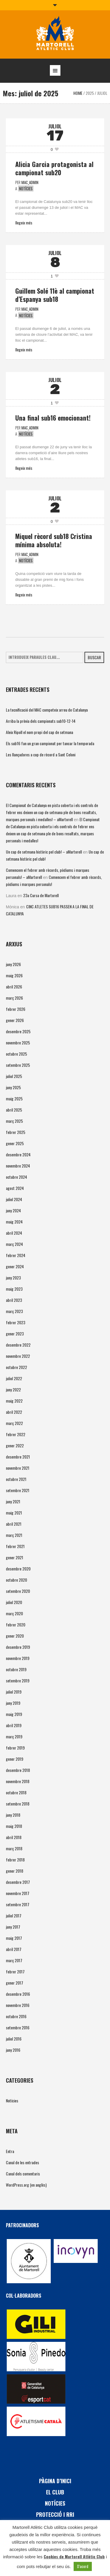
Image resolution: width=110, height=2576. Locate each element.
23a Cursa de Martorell (41, 895)
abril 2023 (14, 1300)
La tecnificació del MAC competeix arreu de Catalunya (47, 710)
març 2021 (14, 1535)
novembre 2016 (17, 2005)
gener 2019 (14, 1759)
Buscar (94, 657)
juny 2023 (13, 1277)
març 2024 (14, 1244)
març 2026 (14, 998)
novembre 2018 (17, 1781)
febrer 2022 (15, 1434)
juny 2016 (13, 2050)
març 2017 (14, 1960)
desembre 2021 (18, 1457)
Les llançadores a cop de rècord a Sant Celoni (40, 754)
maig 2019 (14, 1714)
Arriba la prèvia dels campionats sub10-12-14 (40, 721)
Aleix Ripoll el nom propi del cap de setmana (39, 732)
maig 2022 (14, 1401)
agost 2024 (15, 1188)
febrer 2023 (15, 1322)
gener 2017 (14, 1983)
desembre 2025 (18, 1031)
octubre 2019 (16, 1669)
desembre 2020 (18, 1568)
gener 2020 (15, 1636)
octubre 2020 (16, 1580)
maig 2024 (14, 1221)
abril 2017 (13, 1949)
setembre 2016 (17, 2027)
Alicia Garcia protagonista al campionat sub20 (54, 168)
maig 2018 (14, 1826)
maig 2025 (14, 1098)
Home (77, 93)
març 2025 (14, 1121)
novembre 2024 (18, 1166)
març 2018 (14, 1848)
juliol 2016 (13, 2039)
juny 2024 (13, 1210)
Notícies (26, 188)
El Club (55, 2492)
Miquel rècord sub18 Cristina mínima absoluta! (53, 540)
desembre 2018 (18, 1770)
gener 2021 (14, 1557)
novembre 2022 (18, 1356)
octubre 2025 (16, 1054)
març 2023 (14, 1311)
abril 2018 (13, 1837)
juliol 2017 (13, 1915)
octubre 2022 (16, 1367)
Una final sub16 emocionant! (53, 417)
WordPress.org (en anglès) (26, 2185)
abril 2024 (14, 1233)
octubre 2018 (16, 1792)
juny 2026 (13, 964)
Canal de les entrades (22, 2162)
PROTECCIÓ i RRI (55, 2514)
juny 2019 (13, 1703)
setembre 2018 (17, 1803)
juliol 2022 (14, 1378)
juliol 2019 (13, 1692)
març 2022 (14, 1423)
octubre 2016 (16, 2016)
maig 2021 (14, 1512)
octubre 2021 (16, 1479)
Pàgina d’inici (55, 2481)
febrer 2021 (15, 1546)
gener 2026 (15, 1020)
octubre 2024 (16, 1177)
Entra (10, 2151)
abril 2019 (13, 1725)
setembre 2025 (18, 1065)
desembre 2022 (18, 1345)
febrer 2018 (15, 1859)
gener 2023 (15, 1333)
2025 (90, 93)
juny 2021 (13, 1501)
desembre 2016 (18, 1994)
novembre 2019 (17, 1658)
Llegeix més (23, 222)
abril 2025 (14, 1110)
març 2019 (14, 1736)
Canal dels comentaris (23, 2173)
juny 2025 (13, 1087)
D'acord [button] (82, 2566)
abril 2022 (14, 1412)
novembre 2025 (18, 1042)
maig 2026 (14, 975)
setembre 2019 (17, 1680)
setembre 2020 (18, 1591)
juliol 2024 (14, 1199)
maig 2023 (14, 1289)
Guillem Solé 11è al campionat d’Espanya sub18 (54, 295)
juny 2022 (13, 1389)
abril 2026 (14, 986)
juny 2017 (13, 1927)
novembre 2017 (17, 1893)
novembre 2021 (17, 1468)
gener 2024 (15, 1266)
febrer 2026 (15, 1009)
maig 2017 (14, 1938)
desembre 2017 (18, 1882)
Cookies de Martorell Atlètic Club (74, 2556)
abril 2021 (13, 1524)
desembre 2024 (18, 1154)
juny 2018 (13, 1815)
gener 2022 (15, 1445)
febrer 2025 (15, 1132)
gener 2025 (15, 1143)
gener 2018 (14, 1871)
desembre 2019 (18, 1647)
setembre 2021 (17, 1490)
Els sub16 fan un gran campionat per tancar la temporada (50, 743)
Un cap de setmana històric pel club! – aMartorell (44, 852)
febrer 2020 (15, 1624)
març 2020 (14, 1613)
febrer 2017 (15, 1971)
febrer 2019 (15, 1748)
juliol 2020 (14, 1602)
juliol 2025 (14, 1076)
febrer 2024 (15, 1255)
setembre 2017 (17, 1904)
